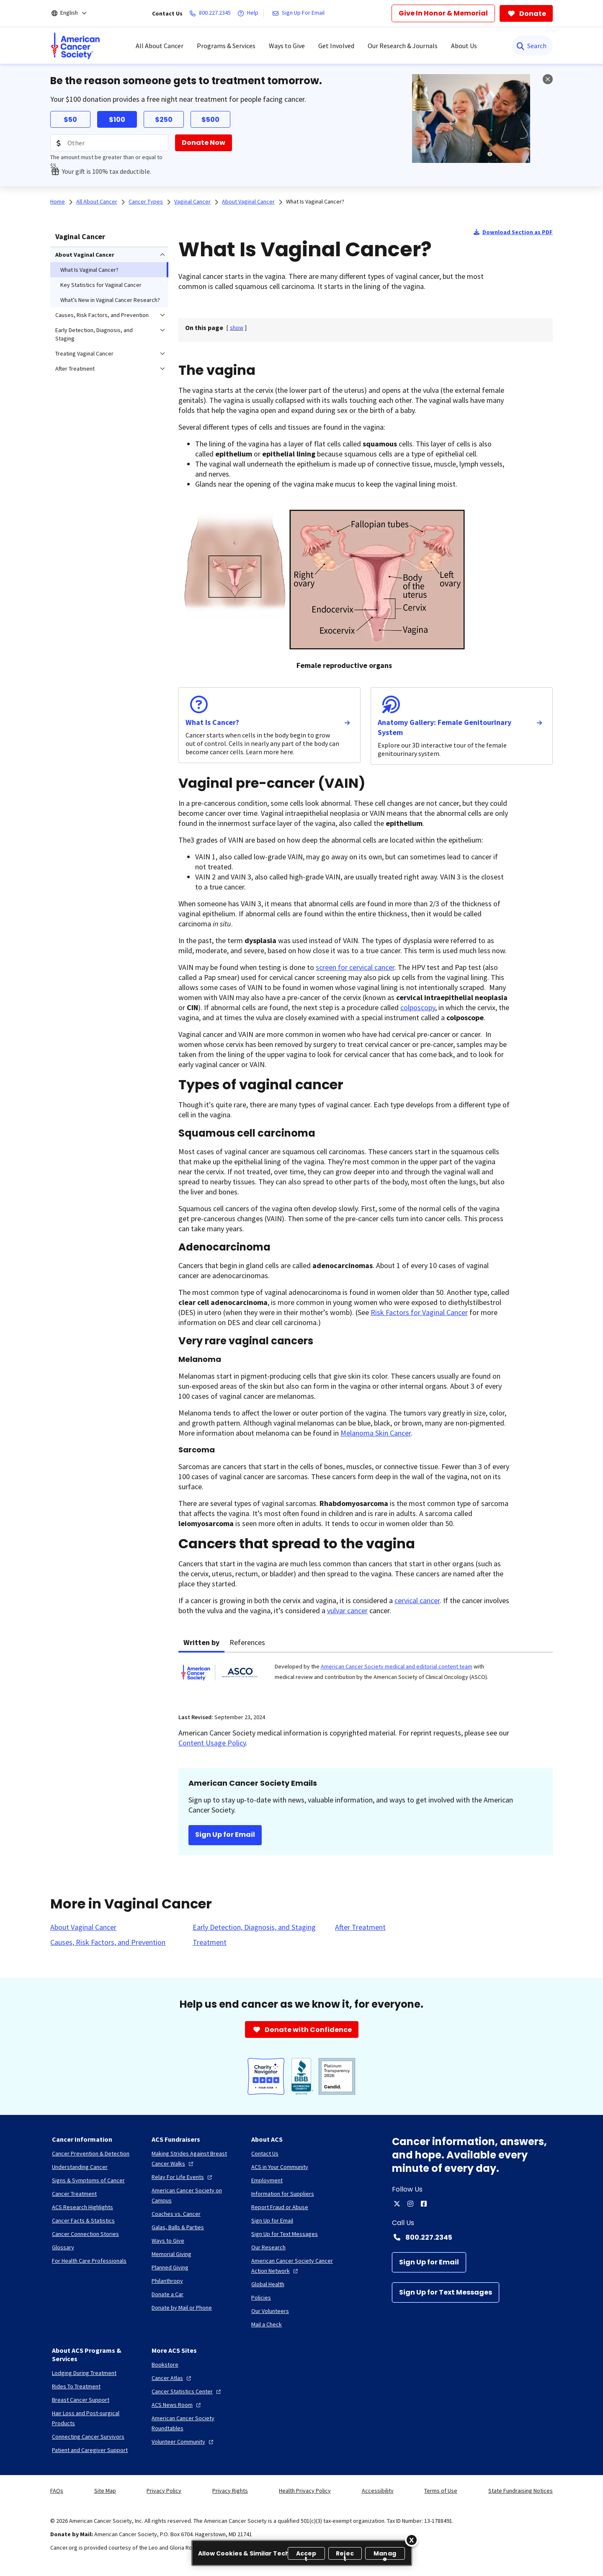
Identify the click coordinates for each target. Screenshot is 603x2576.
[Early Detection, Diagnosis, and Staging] (254, 1927)
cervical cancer (417, 1600)
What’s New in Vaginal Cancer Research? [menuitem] (110, 300)
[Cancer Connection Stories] (85, 2234)
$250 (164, 119)
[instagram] (410, 2204)
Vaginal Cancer (80, 236)
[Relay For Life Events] (183, 2177)
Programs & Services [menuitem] (226, 45)
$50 (70, 119)
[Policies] (261, 2297)
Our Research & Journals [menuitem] (403, 45)
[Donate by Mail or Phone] (182, 2308)
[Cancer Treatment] (74, 2194)
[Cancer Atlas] (172, 2378)
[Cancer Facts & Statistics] (83, 2220)
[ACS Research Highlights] (82, 2207)
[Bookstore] (165, 2364)
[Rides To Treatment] (76, 2386)
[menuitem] (75, 45)
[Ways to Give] (168, 2241)
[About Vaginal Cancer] (83, 1927)
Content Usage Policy (212, 1743)
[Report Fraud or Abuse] (279, 2207)
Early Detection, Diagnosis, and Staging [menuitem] (94, 334)
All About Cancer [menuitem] (159, 45)
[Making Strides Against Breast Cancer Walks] (195, 2158)
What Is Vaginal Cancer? (315, 201)
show (236, 327)
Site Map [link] (105, 2490)
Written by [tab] (201, 1642)
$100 (117, 119)
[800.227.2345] (212, 13)
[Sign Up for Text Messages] (445, 2292)
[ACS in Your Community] (279, 2167)
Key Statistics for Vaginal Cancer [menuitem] (101, 285)
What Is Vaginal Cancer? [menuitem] (89, 269)
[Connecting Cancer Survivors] (88, 2437)
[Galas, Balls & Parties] (178, 2227)
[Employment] (267, 2180)
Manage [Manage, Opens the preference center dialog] (385, 2554)
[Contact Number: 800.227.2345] (472, 2237)
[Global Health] (267, 2284)
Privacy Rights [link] (230, 2490)
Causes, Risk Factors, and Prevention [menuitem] (102, 315)
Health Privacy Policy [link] (305, 2490)
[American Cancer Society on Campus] (195, 2195)
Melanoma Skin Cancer (375, 1433)
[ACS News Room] (177, 2405)
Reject (345, 2554)
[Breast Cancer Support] (80, 2400)
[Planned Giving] (170, 2267)
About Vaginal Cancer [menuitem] (84, 254)
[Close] (411, 2540)
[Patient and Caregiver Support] (90, 2450)
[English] (74, 13)
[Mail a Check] (266, 2324)
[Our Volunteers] (270, 2311)
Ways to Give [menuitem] (287, 45)
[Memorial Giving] (171, 2254)
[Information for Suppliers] (282, 2194)
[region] (301, 2553)
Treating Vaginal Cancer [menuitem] (84, 353)
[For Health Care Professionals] (89, 2261)
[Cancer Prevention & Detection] (90, 2153)
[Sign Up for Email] (429, 2262)
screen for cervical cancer (355, 967)
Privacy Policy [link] (164, 2490)
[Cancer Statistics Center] (187, 2391)
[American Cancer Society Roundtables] (195, 2423)
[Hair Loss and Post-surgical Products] (95, 2418)
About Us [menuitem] (464, 45)
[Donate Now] (203, 142)
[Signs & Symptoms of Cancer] (88, 2180)
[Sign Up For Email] (300, 13)
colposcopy (417, 1007)
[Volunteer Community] (183, 2442)
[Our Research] (268, 2247)
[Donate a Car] (167, 2294)
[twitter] (397, 2204)
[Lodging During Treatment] (84, 2373)
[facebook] (424, 2204)
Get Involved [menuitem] (336, 45)
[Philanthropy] (167, 2281)
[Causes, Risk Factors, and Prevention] (107, 1942)
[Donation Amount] (109, 142)
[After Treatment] (360, 1927)
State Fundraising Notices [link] (520, 2490)
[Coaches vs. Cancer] (176, 2214)
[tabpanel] (365, 1678)
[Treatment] (210, 1942)
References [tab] (247, 1642)
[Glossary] (63, 2247)
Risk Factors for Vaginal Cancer (419, 1312)
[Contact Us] (264, 2153)
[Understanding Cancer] (80, 2167)
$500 (210, 119)
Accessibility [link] (378, 2490)
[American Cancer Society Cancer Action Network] (294, 2266)
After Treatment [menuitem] (75, 368)
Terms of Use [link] (440, 2490)
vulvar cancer (347, 1610)
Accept (306, 2554)
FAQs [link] (56, 2490)
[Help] (249, 13)
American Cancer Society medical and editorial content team (396, 1666)
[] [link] (237, 327)
